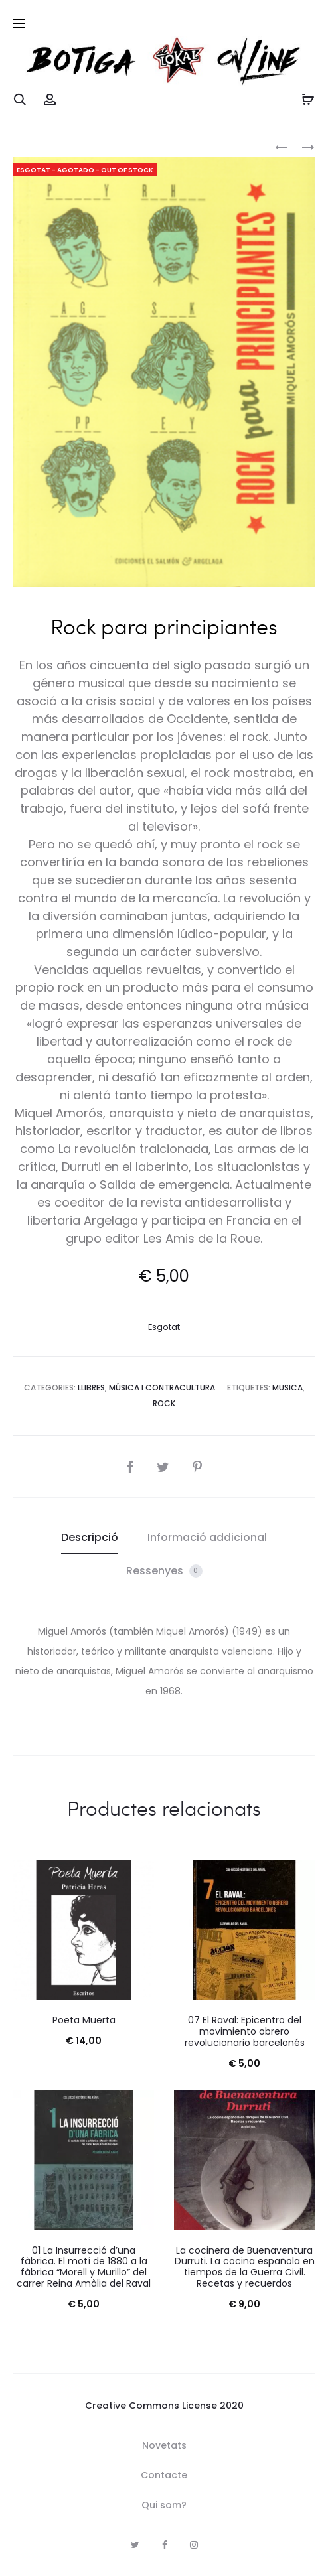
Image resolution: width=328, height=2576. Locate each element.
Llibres (91, 1387)
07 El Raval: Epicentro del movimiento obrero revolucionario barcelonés (245, 2031)
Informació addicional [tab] (207, 1537)
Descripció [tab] (89, 1537)
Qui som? (164, 2505)
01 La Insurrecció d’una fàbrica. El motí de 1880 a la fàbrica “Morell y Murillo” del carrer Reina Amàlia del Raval (84, 2267)
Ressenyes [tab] (164, 1570)
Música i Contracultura (162, 1387)
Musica (287, 1387)
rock (164, 1403)
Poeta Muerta (84, 2020)
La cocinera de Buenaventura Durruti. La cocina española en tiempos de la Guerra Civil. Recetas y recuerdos (245, 2267)
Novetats (164, 2445)
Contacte (164, 2475)
